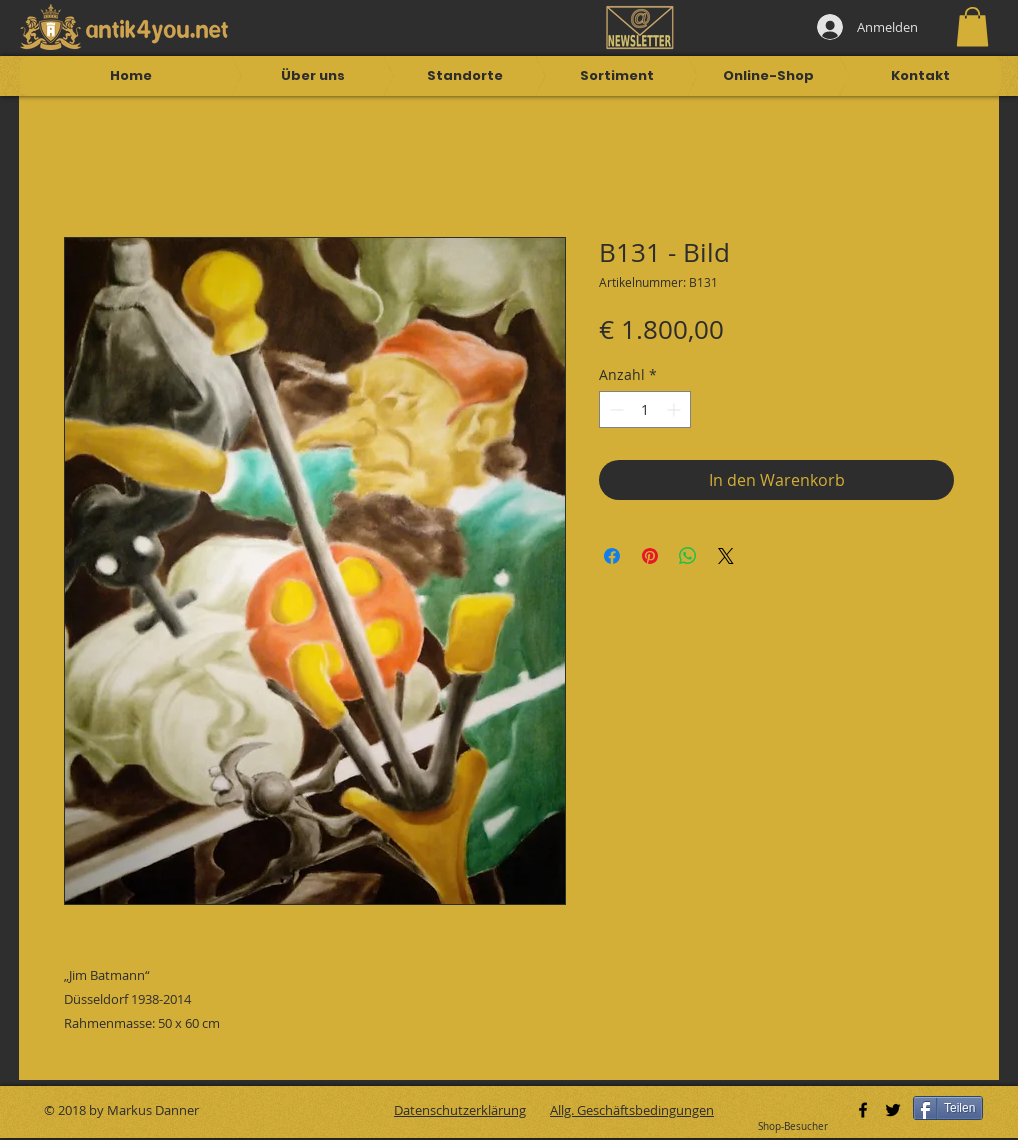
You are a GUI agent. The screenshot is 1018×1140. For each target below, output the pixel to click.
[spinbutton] (645, 409)
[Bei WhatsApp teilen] (688, 556)
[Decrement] (614, 409)
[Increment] (675, 409)
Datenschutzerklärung (460, 1110)
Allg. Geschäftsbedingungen (632, 1110)
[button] (972, 26)
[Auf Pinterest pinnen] (650, 556)
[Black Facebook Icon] (863, 1110)
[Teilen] (948, 1108)
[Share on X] (726, 556)
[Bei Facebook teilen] (612, 556)
